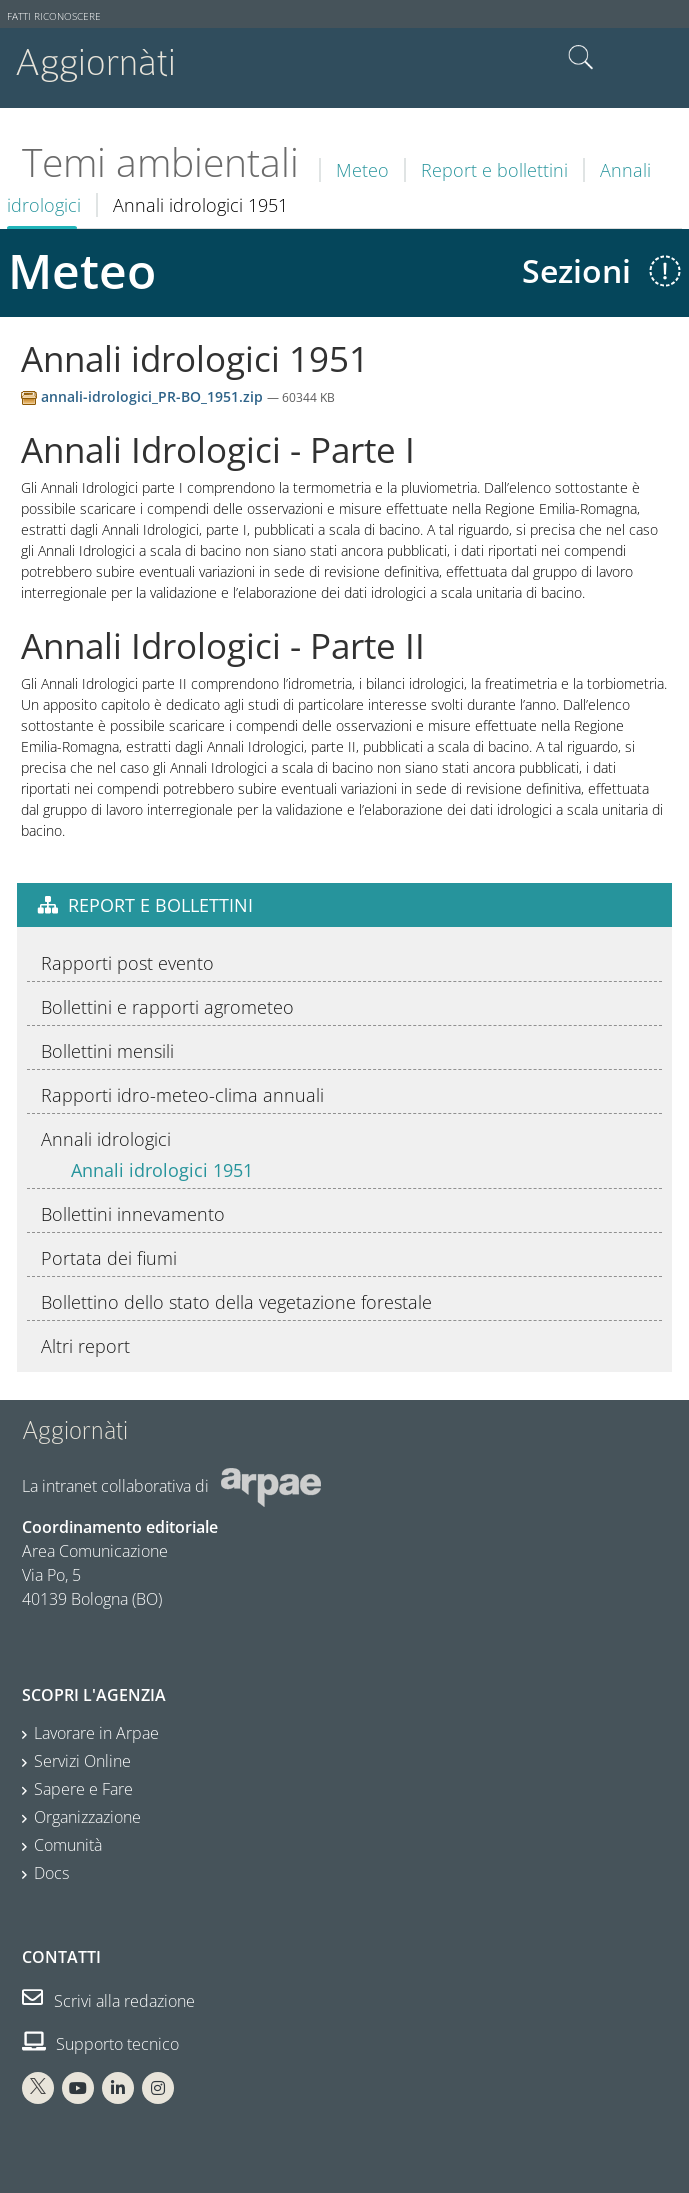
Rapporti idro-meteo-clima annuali (182, 1095)
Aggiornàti (95, 62)
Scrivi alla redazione (108, 2001)
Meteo (362, 170)
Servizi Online (82, 1761)
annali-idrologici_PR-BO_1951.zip (144, 396)
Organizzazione (87, 1817)
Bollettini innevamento (133, 1214)
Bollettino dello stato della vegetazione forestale (236, 1302)
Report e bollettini (494, 170)
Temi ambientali (160, 162)
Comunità (68, 1845)
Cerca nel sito (581, 58)
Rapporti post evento (127, 963)
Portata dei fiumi (109, 1258)
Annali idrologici (106, 1139)
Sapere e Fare (83, 1789)
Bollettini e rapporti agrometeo (167, 1007)
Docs (51, 1873)
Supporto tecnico (100, 2044)
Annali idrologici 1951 (162, 1170)
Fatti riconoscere (54, 16)
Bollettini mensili (107, 1051)
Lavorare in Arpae (96, 1733)
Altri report (85, 1346)
